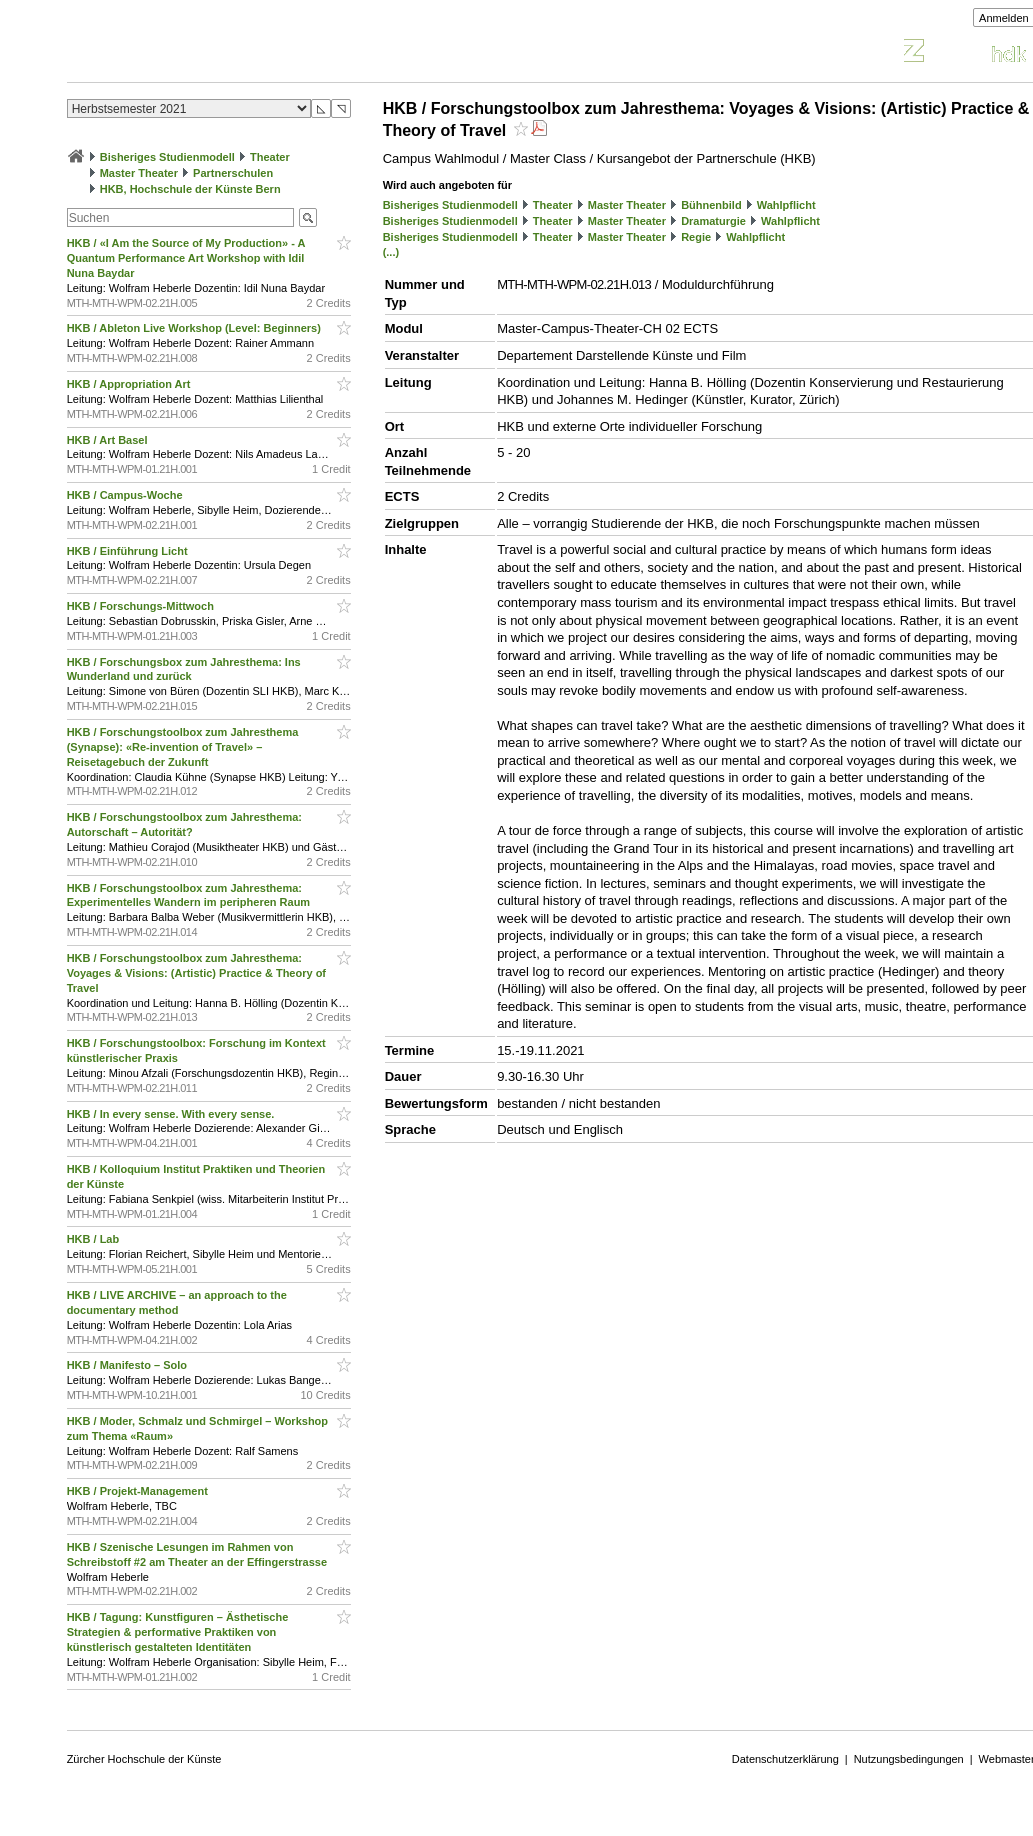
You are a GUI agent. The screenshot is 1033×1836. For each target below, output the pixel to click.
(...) (391, 252)
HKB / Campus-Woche (126, 495)
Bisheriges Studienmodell (167, 157)
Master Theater (139, 173)
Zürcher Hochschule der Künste (144, 1759)
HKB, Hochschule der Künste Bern (190, 189)
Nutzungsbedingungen (909, 1759)
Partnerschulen (233, 173)
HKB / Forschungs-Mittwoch (142, 606)
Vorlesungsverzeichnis (214, 53)
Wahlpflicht (786, 205)
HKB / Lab (95, 1239)
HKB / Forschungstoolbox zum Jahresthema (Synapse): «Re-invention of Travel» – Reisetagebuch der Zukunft (183, 747)
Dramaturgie (713, 221)
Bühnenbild (711, 205)
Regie (696, 237)
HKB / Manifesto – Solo (128, 1365)
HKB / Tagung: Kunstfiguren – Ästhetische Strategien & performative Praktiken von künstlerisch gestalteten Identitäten (178, 1632)
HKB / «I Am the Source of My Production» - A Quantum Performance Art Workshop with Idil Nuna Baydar (186, 258)
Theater (270, 157)
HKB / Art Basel (109, 440)
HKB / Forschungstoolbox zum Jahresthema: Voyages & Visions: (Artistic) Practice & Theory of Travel (196, 973)
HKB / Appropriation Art (130, 384)
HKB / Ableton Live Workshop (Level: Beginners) (195, 328)
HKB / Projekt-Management (139, 1491)
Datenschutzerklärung (785, 1759)
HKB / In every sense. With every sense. (172, 1114)
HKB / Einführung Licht (129, 551)
